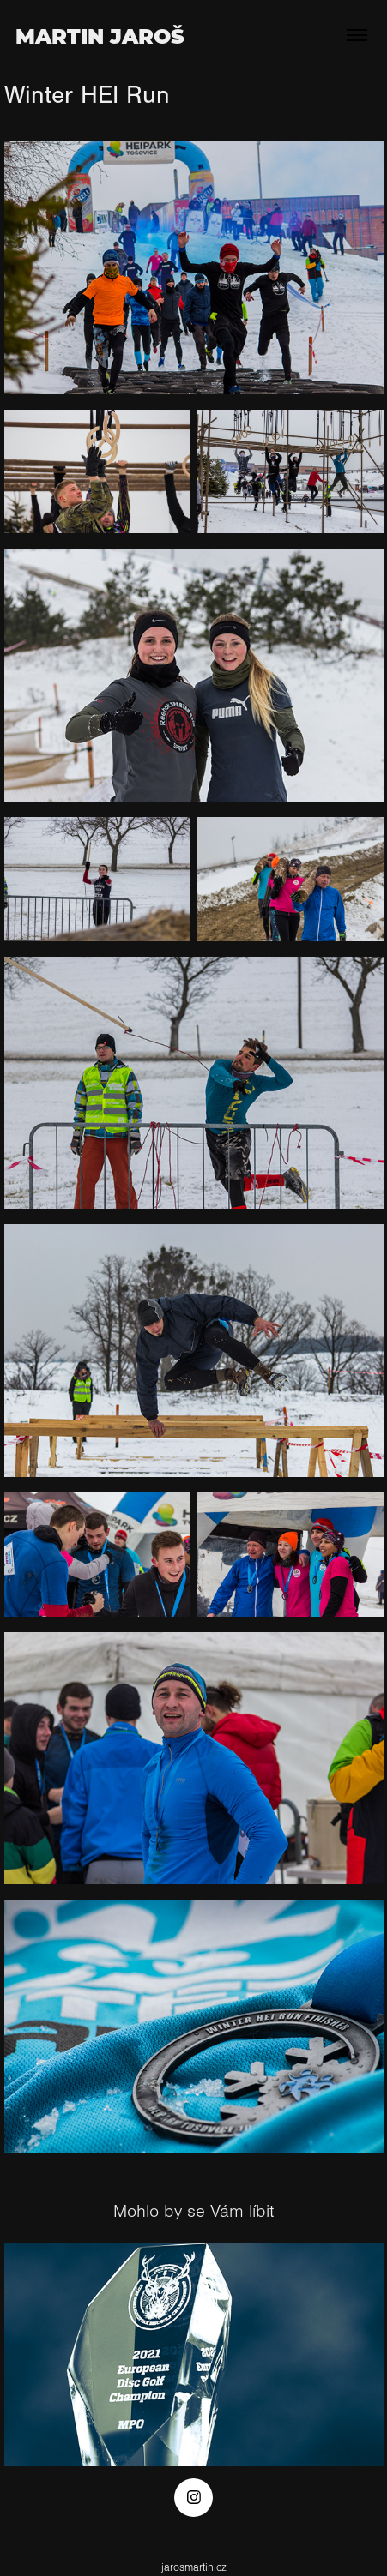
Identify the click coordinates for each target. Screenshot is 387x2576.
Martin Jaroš (99, 35)
